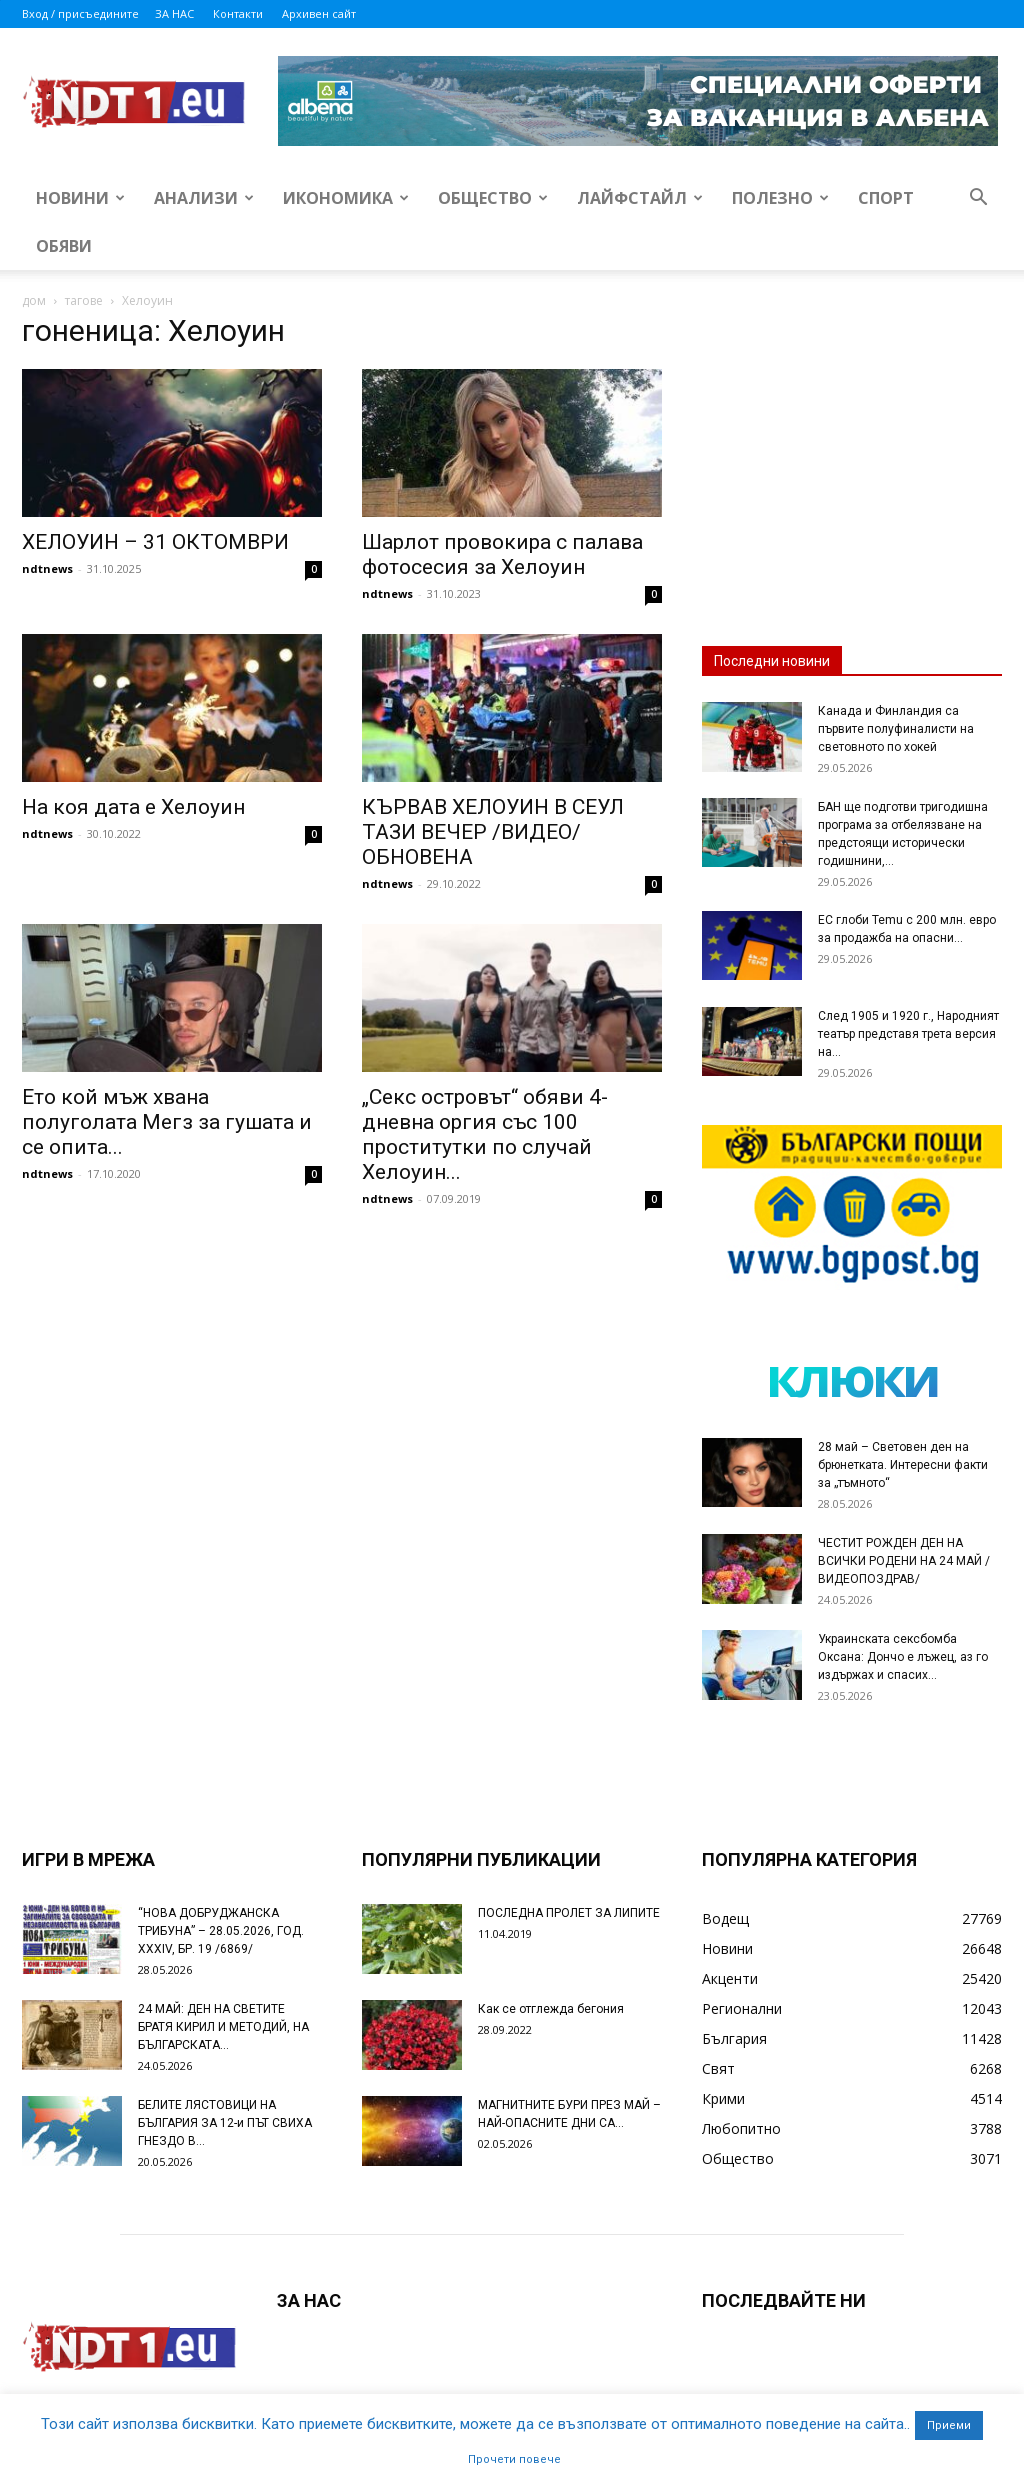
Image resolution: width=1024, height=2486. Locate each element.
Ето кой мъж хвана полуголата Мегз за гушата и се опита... (167, 1122)
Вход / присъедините (80, 13)
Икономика (346, 198)
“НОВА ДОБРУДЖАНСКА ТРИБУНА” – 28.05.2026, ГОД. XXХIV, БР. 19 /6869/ (221, 1931)
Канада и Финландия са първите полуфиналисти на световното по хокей (896, 729)
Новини (80, 198)
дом (34, 300)
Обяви (64, 246)
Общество (493, 198)
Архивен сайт (319, 13)
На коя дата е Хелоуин (133, 807)
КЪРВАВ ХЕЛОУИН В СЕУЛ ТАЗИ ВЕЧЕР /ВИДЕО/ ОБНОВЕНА (493, 832)
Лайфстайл (640, 198)
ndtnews (47, 568)
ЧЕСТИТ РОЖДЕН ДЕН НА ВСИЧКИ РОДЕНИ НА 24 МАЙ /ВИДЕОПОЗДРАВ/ (904, 1561)
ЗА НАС (174, 13)
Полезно (780, 198)
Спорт (886, 198)
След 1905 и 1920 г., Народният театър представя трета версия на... (908, 1034)
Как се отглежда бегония (551, 2009)
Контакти (238, 13)
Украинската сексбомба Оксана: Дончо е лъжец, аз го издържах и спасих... (903, 1657)
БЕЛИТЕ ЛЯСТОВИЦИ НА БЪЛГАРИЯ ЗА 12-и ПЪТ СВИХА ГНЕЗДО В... (225, 2123)
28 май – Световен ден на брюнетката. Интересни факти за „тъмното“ (903, 1465)
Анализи (204, 198)
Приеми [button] (949, 2425)
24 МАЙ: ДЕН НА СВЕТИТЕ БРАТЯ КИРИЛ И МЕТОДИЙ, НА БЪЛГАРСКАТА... (223, 2027)
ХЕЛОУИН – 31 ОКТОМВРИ (155, 542)
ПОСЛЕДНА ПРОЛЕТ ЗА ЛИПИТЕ (569, 1913)
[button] (978, 199)
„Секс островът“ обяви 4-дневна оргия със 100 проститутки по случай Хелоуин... (485, 1134)
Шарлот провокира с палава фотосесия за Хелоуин (502, 554)
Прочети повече (514, 2459)
